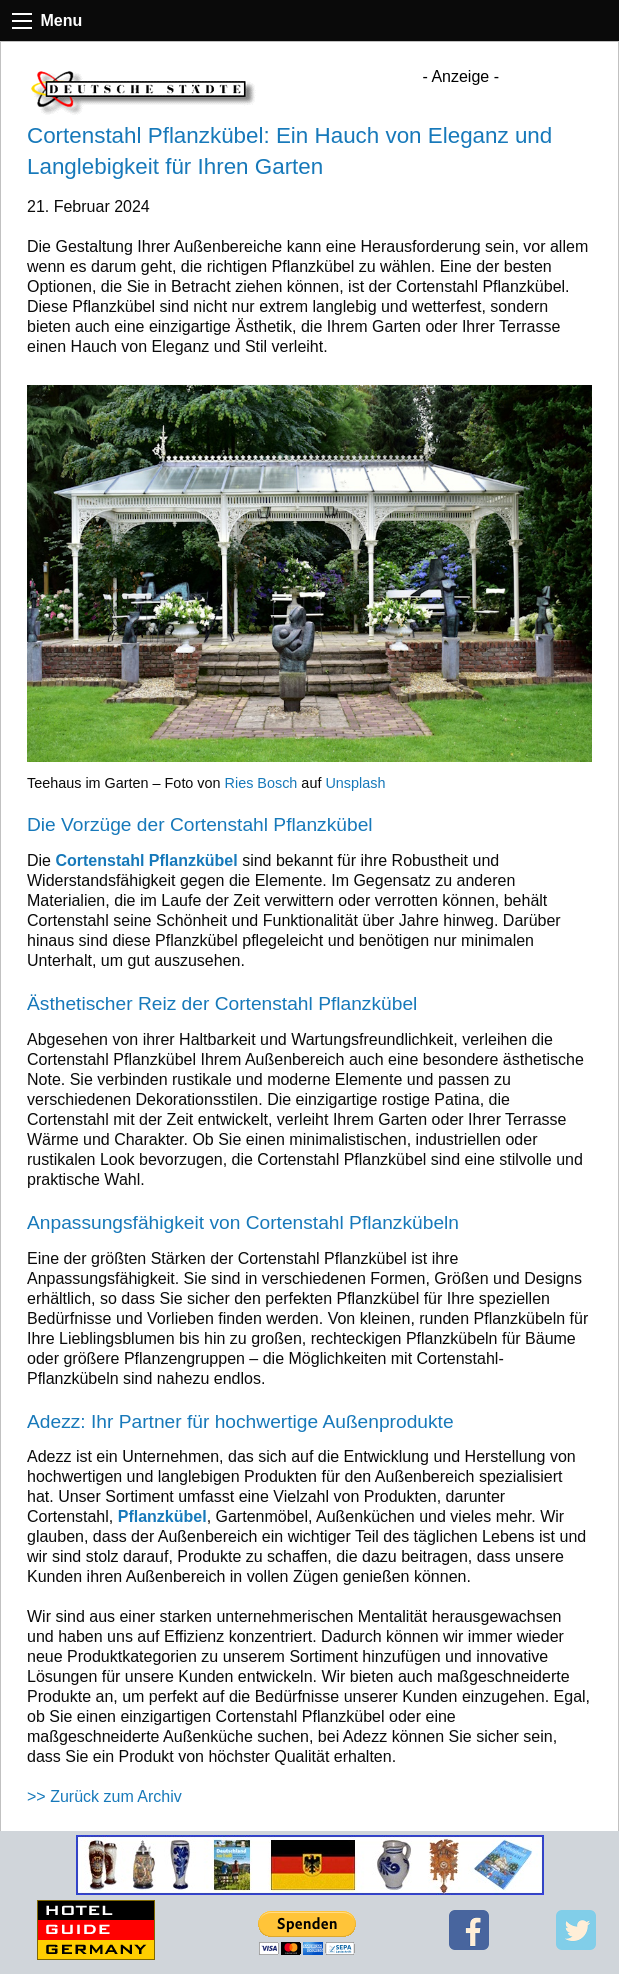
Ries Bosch (261, 783)
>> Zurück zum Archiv (104, 1796)
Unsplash (355, 783)
